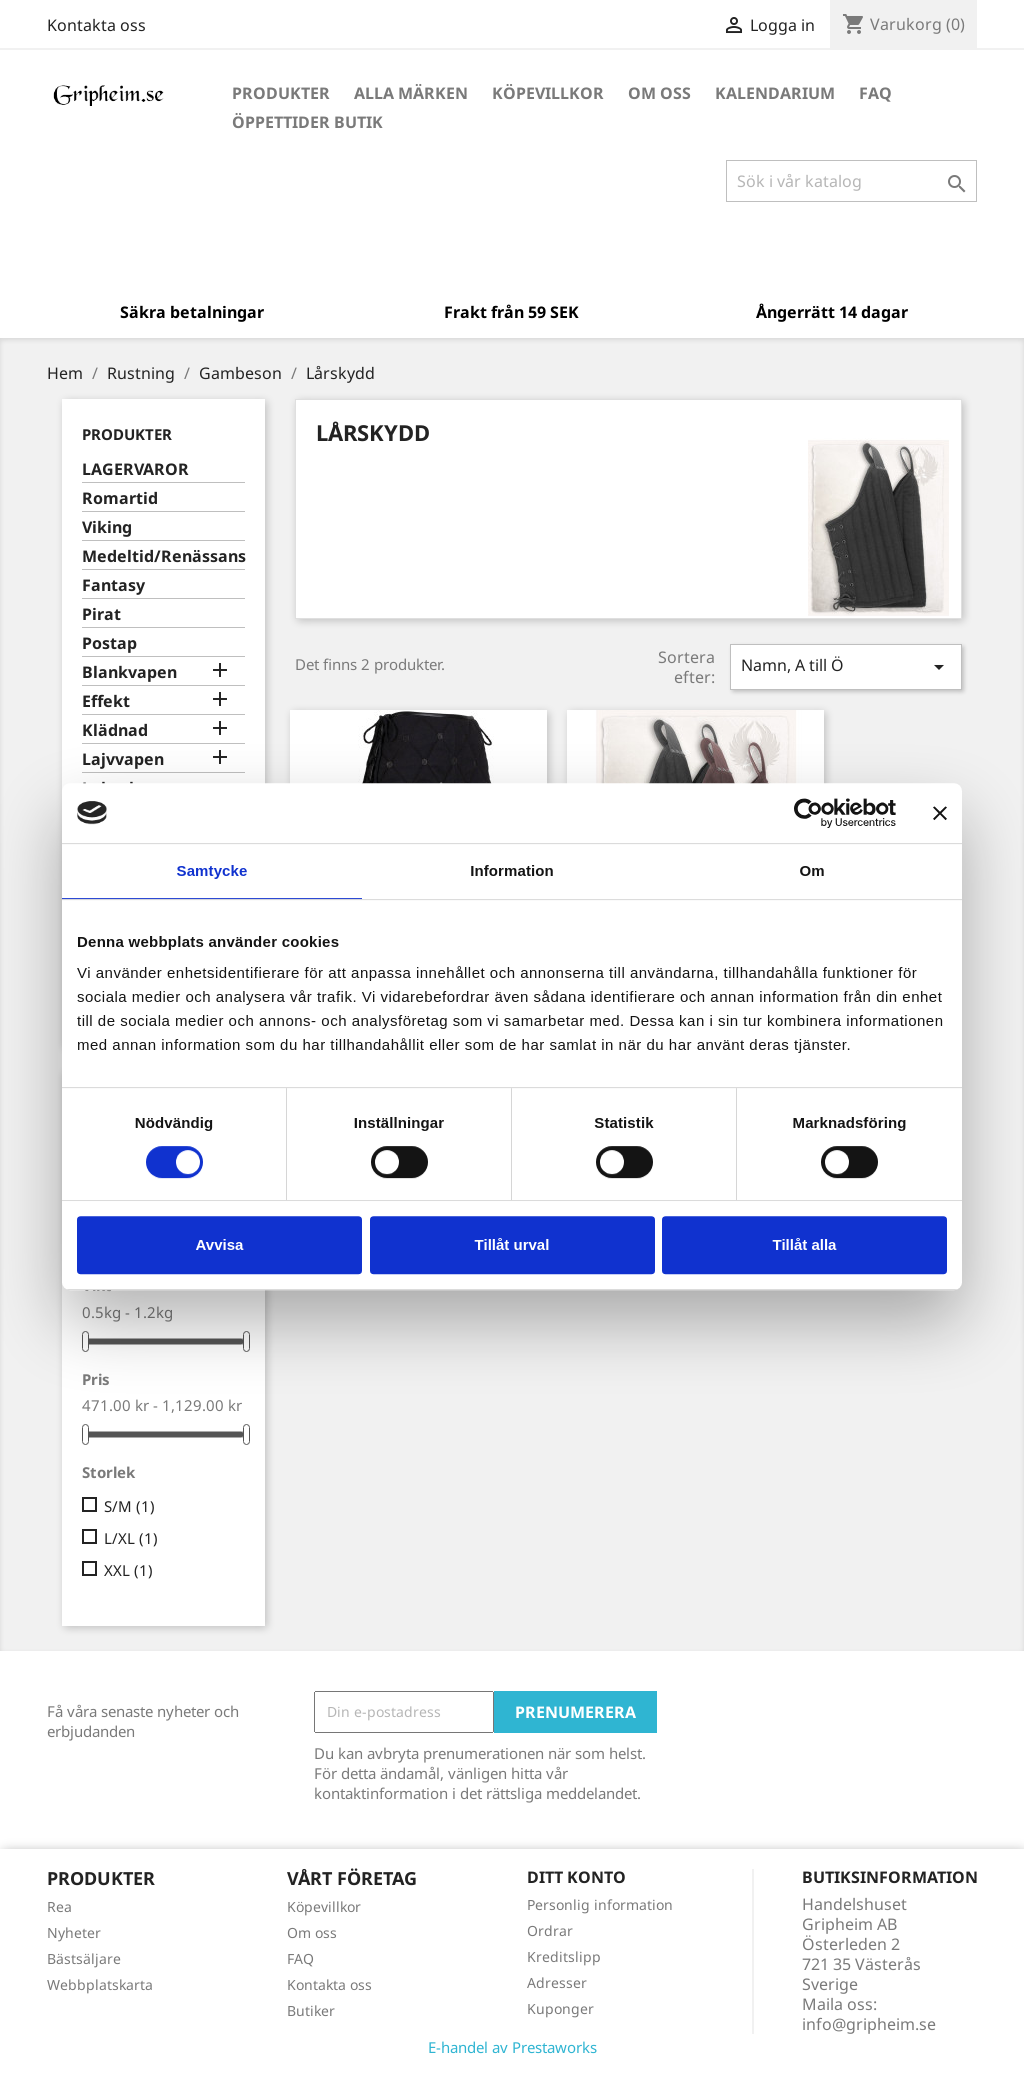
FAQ (875, 93)
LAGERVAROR (135, 469)
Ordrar (550, 1930)
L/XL (131, 1538)
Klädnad (115, 730)
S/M (129, 1506)
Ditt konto (576, 1877)
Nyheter (74, 1932)
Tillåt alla (805, 1244)
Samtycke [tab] (212, 870)
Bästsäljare (84, 1958)
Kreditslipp (564, 1956)
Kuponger (560, 2008)
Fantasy (113, 585)
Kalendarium (775, 93)
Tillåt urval (512, 1244)
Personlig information (600, 1904)
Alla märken (411, 93)
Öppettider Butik (307, 122)
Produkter (281, 93)
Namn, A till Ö (846, 666)
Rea (59, 1906)
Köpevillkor (548, 93)
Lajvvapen (123, 759)
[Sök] (851, 181)
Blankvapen (129, 672)
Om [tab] (811, 870)
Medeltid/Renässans (163, 556)
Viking (107, 527)
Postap (109, 643)
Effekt (106, 701)
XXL (128, 1570)
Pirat (101, 614)
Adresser (557, 1982)
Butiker (311, 2010)
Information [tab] (512, 870)
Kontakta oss (96, 25)
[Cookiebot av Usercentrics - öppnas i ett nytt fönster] (808, 813)
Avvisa (220, 1244)
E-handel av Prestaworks (512, 2047)
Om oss (659, 93)
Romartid (120, 498)
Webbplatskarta (100, 1984)
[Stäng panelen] (940, 813)
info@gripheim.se (869, 2024)
